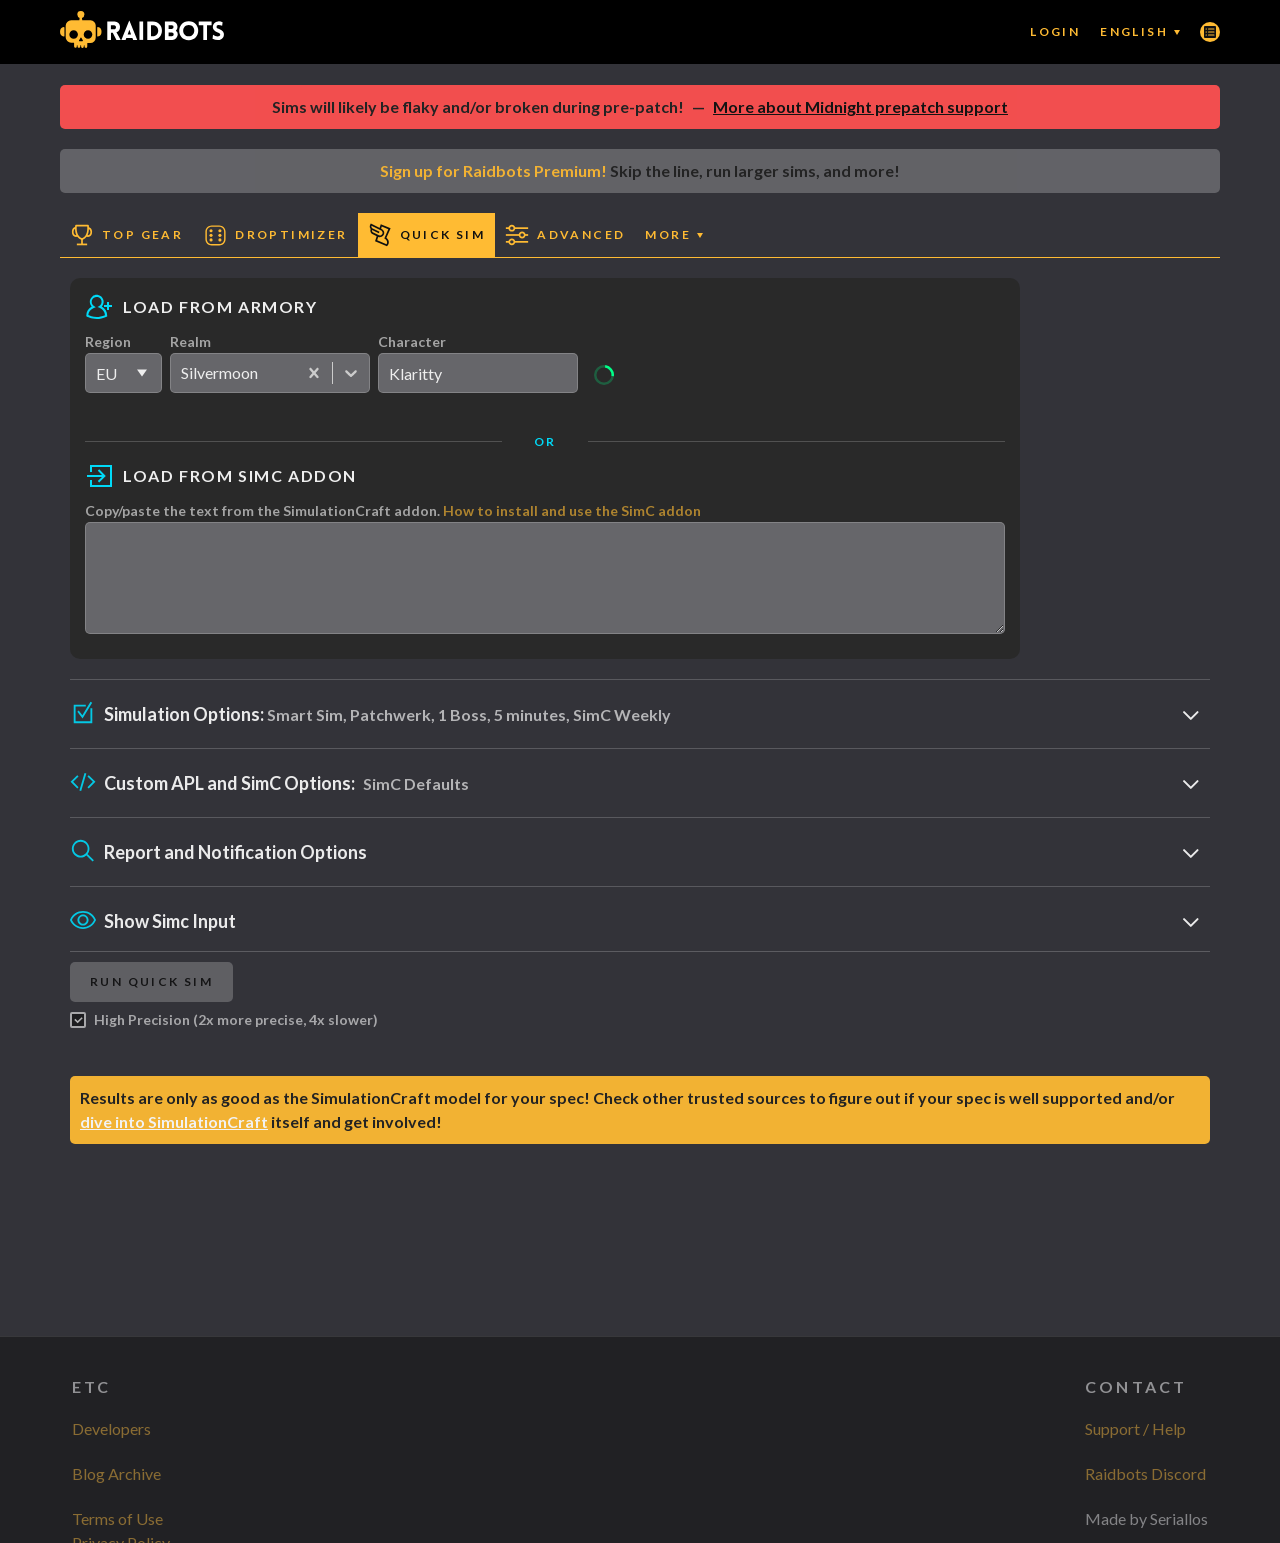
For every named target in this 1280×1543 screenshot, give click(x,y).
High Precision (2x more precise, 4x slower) (224, 1038)
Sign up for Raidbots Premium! (493, 170)
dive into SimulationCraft (174, 1139)
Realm (190, 341)
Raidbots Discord (1145, 1473)
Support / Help (1135, 1428)
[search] (478, 373)
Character (412, 341)
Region (108, 341)
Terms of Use (117, 1518)
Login (1055, 31)
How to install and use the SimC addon (572, 510)
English (1140, 31)
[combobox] (182, 373)
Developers (111, 1428)
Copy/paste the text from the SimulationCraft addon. (393, 510)
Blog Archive (116, 1473)
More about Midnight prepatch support (860, 106)
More (674, 234)
